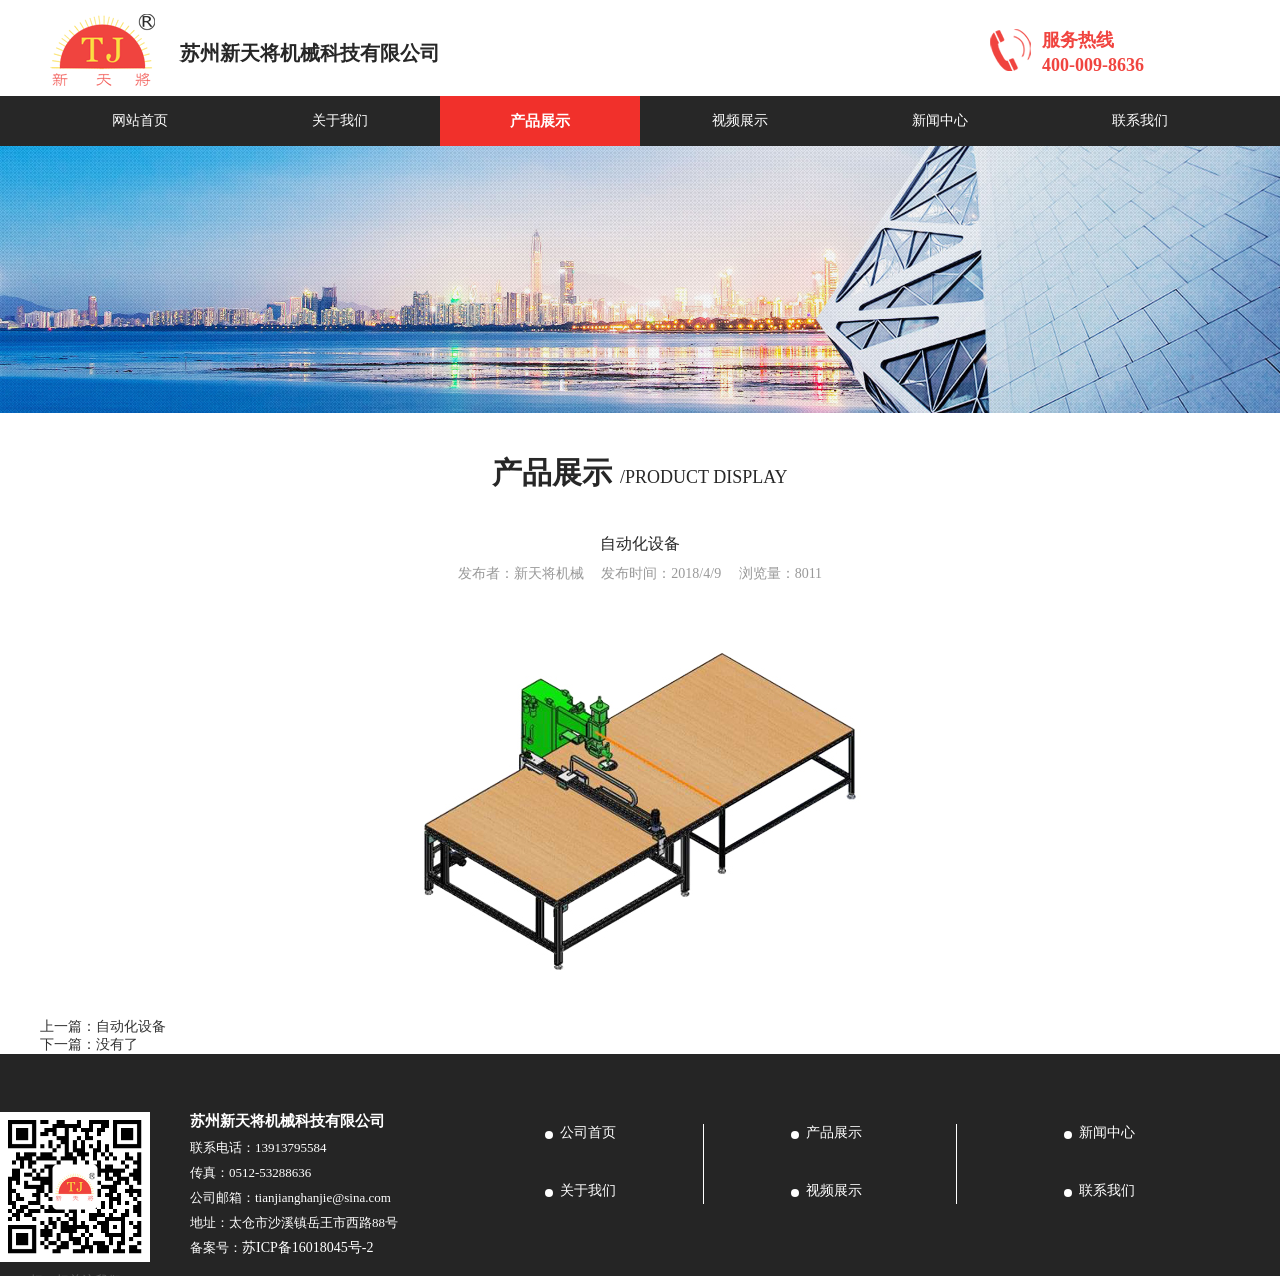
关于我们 (340, 120)
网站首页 (140, 120)
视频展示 (740, 120)
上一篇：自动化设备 (103, 1026)
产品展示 (540, 121)
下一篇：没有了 (89, 1044)
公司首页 (588, 1132)
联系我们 (1140, 120)
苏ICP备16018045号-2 (307, 1247)
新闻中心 (940, 120)
